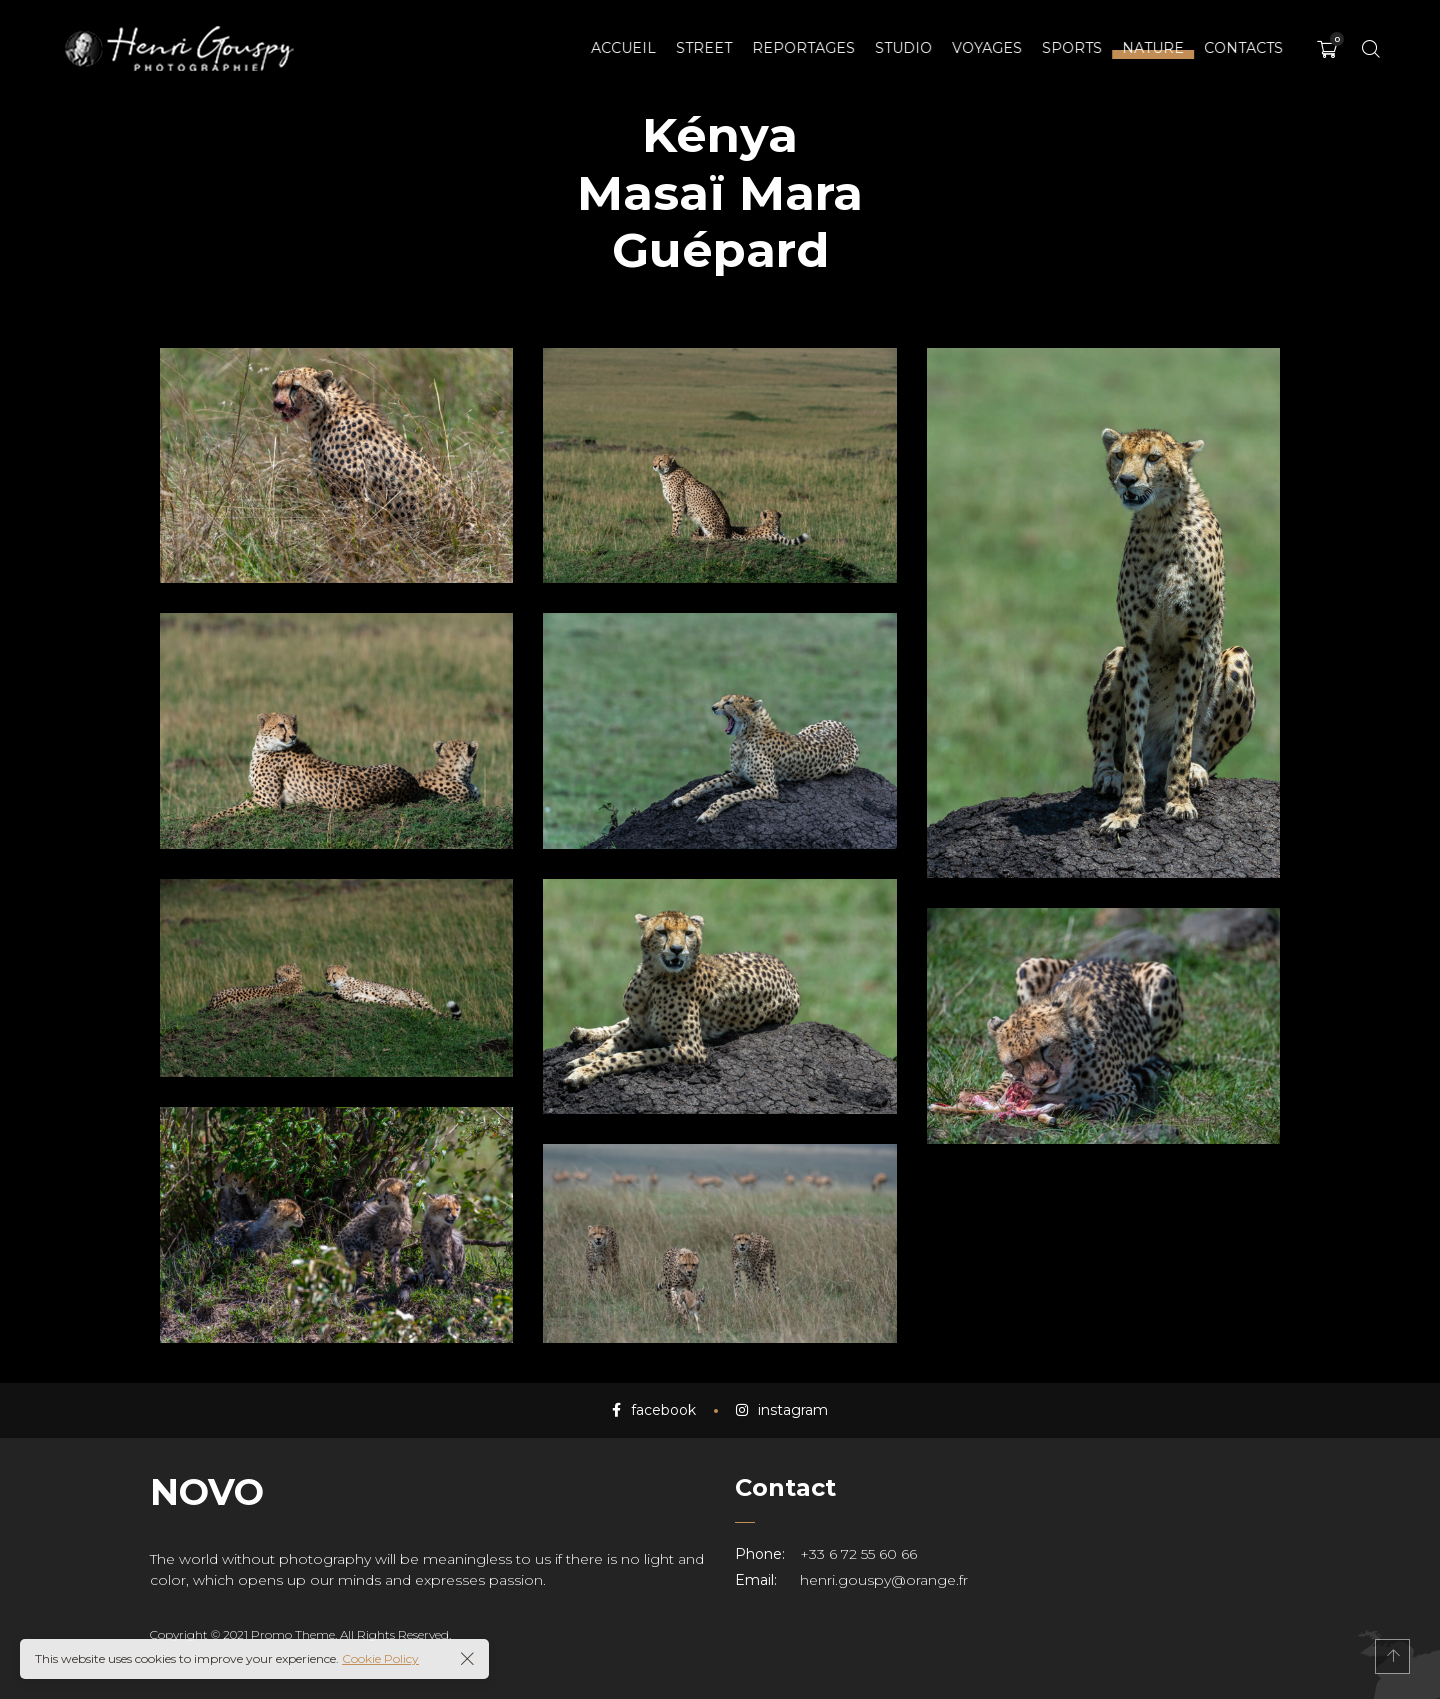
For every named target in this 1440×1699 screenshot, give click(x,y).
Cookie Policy (380, 1658)
